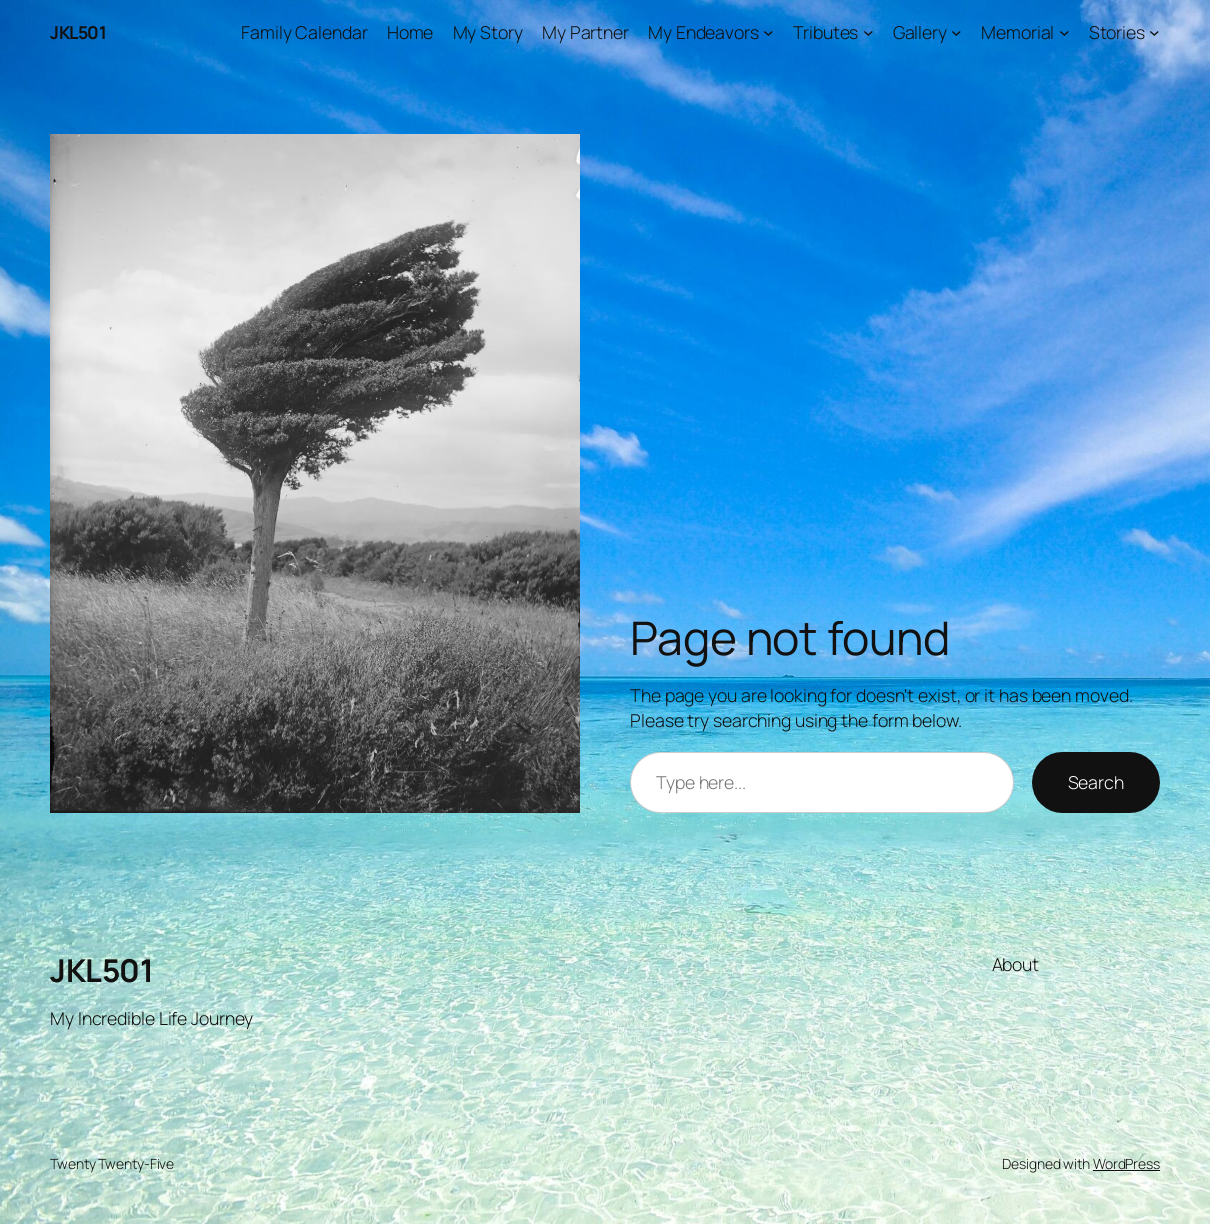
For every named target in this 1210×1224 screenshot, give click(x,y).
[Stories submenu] (1154, 32)
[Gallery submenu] (956, 32)
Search (1096, 782)
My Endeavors (703, 32)
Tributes (825, 32)
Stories (1117, 32)
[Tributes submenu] (868, 32)
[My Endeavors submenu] (768, 32)
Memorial (1017, 32)
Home (410, 32)
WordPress (1126, 1163)
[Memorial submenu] (1064, 32)
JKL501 (78, 32)
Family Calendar (304, 32)
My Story (488, 32)
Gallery (920, 32)
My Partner (585, 32)
